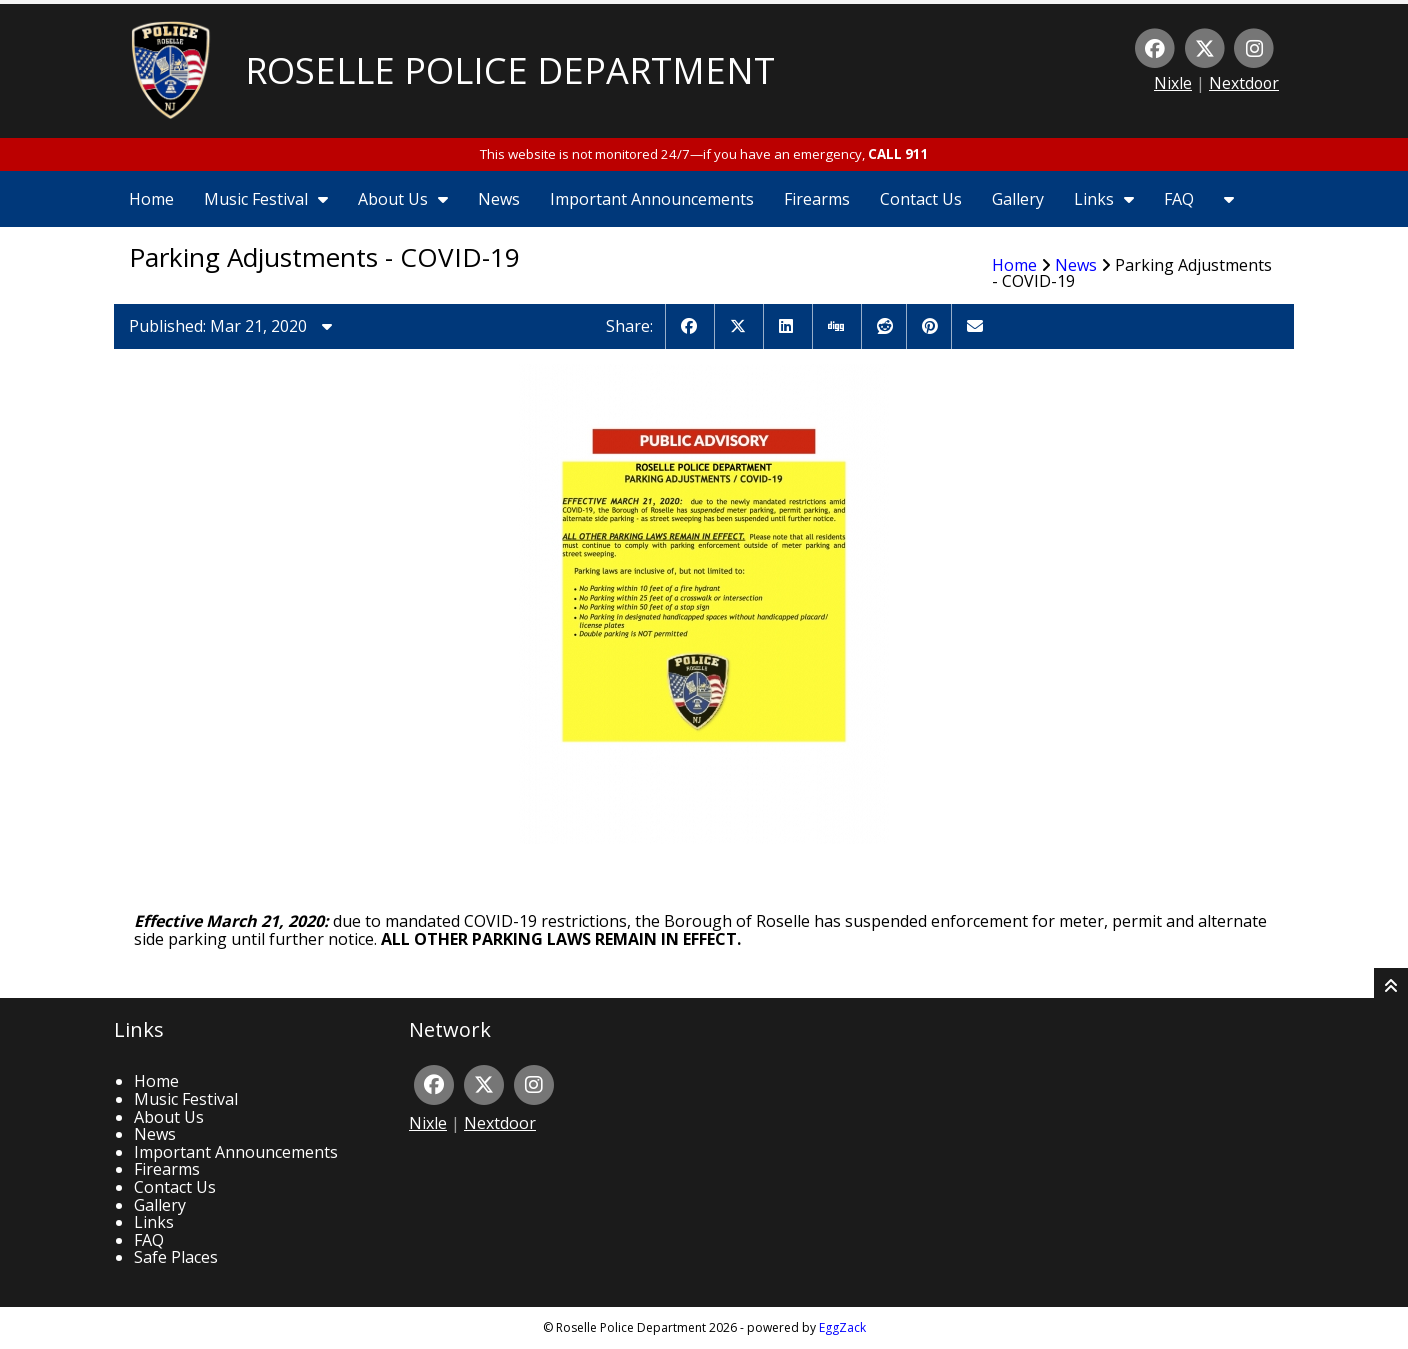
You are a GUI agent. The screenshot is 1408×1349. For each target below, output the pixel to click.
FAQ (1179, 199)
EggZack (842, 1327)
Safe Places (176, 1257)
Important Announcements (652, 199)
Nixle (1173, 83)
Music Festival (266, 199)
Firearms (817, 199)
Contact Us (921, 199)
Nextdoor (1244, 83)
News (499, 199)
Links (1104, 199)
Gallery (1018, 199)
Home (151, 199)
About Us (403, 199)
